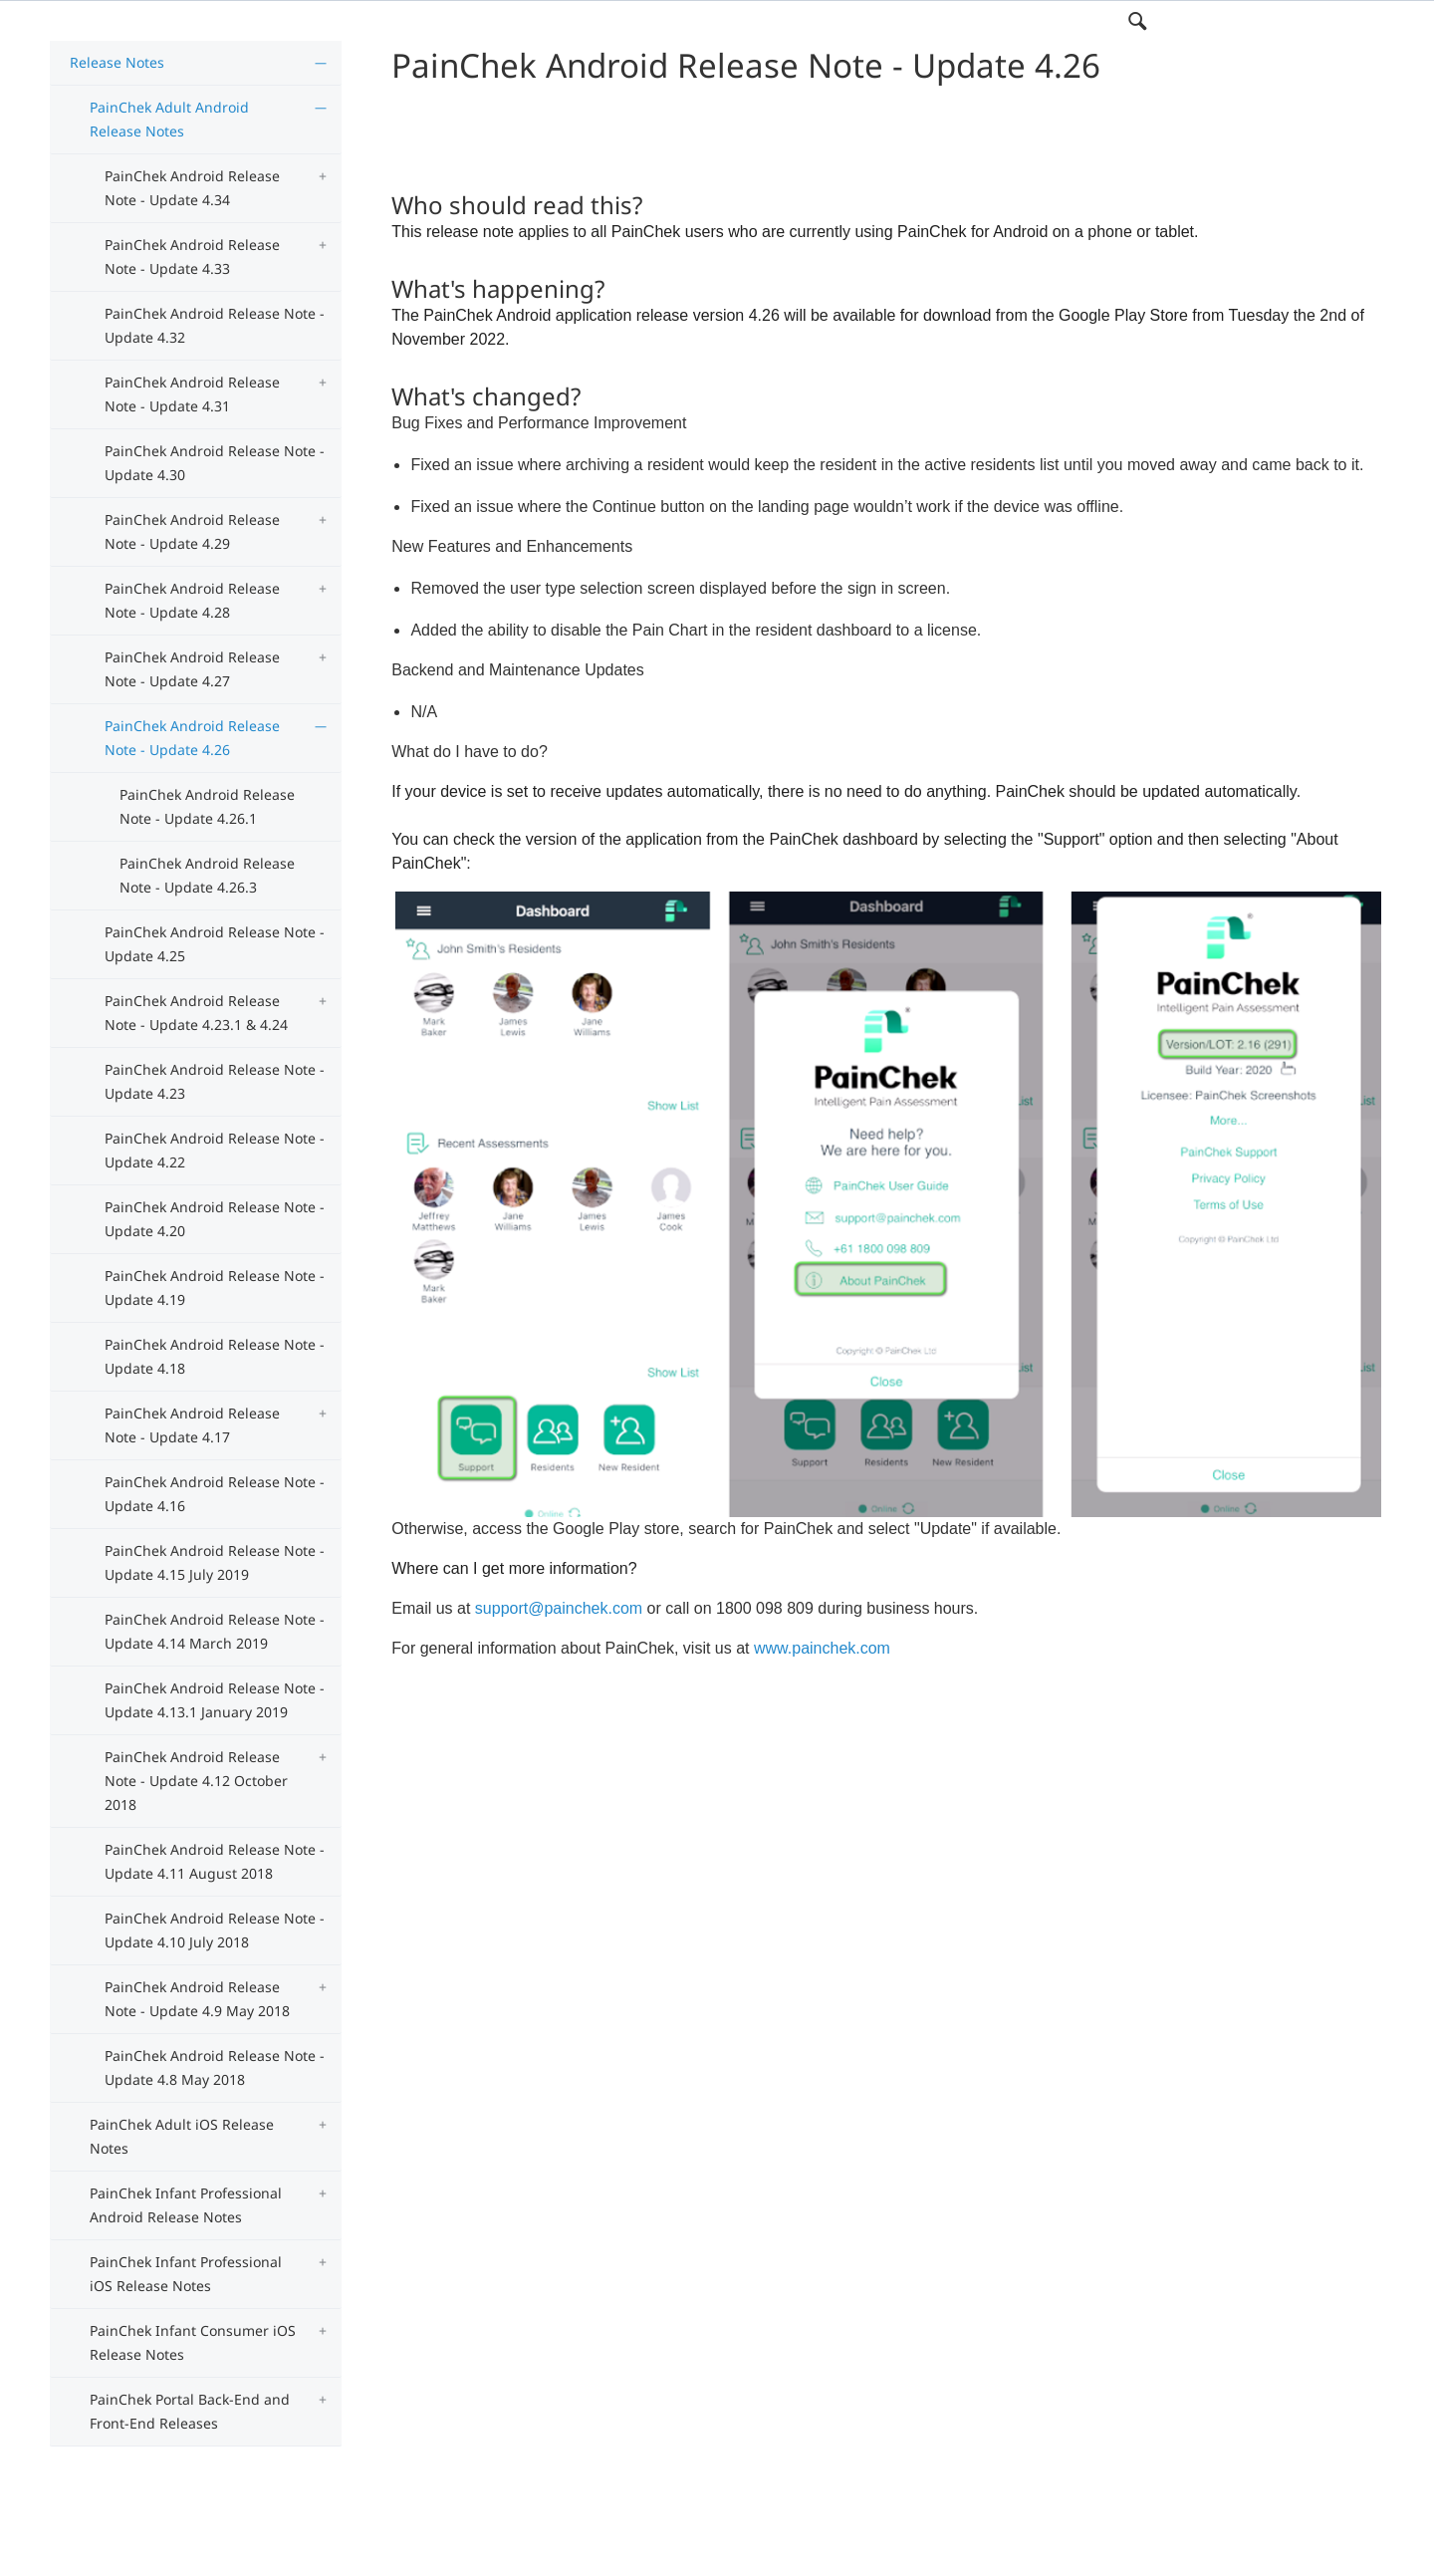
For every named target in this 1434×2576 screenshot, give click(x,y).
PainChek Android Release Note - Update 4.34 (192, 187)
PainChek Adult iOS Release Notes (182, 2136)
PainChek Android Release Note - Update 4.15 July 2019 (215, 1562)
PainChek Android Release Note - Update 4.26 (192, 737)
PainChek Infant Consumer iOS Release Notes (193, 2342)
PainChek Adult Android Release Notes (169, 119)
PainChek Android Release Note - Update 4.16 (215, 1493)
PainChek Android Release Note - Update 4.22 (215, 1150)
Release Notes (117, 62)
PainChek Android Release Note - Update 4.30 (215, 462)
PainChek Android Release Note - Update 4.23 (215, 1081)
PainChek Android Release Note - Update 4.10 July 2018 (215, 1930)
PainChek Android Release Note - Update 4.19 (215, 1287)
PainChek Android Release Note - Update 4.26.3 (207, 875)
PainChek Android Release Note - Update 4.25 (215, 943)
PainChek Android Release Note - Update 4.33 (192, 256)
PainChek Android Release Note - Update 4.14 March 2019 (215, 1631)
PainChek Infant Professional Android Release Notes (186, 2205)
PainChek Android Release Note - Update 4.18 (215, 1356)
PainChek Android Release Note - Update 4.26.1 (207, 806)
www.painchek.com (822, 1648)
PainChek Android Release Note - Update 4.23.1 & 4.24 (196, 1012)
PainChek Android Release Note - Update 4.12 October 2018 (196, 1780)
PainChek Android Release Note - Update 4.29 (192, 531)
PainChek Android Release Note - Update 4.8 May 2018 (215, 2067)
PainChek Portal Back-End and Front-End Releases (190, 2411)
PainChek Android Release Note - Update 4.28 (192, 600)
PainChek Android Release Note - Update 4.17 (192, 1425)
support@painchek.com (558, 1608)
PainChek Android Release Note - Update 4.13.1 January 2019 (215, 1699)
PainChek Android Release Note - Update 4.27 (192, 668)
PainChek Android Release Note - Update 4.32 (215, 325)
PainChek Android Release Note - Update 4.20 (215, 1218)
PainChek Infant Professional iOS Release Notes (186, 2273)
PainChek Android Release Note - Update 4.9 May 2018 (197, 1998)
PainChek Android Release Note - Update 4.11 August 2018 (215, 1861)
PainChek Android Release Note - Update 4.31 (192, 394)
